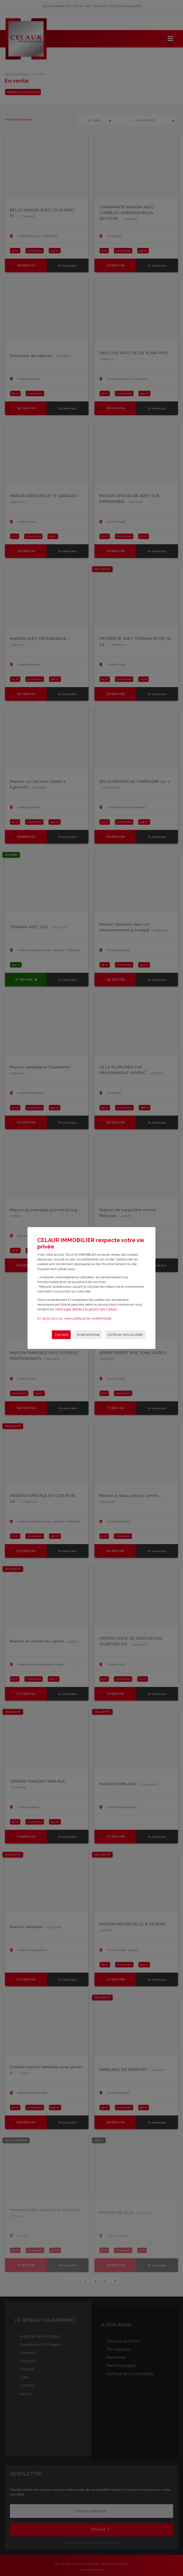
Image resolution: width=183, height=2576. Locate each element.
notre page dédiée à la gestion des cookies (86, 1309)
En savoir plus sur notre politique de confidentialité (74, 1319)
